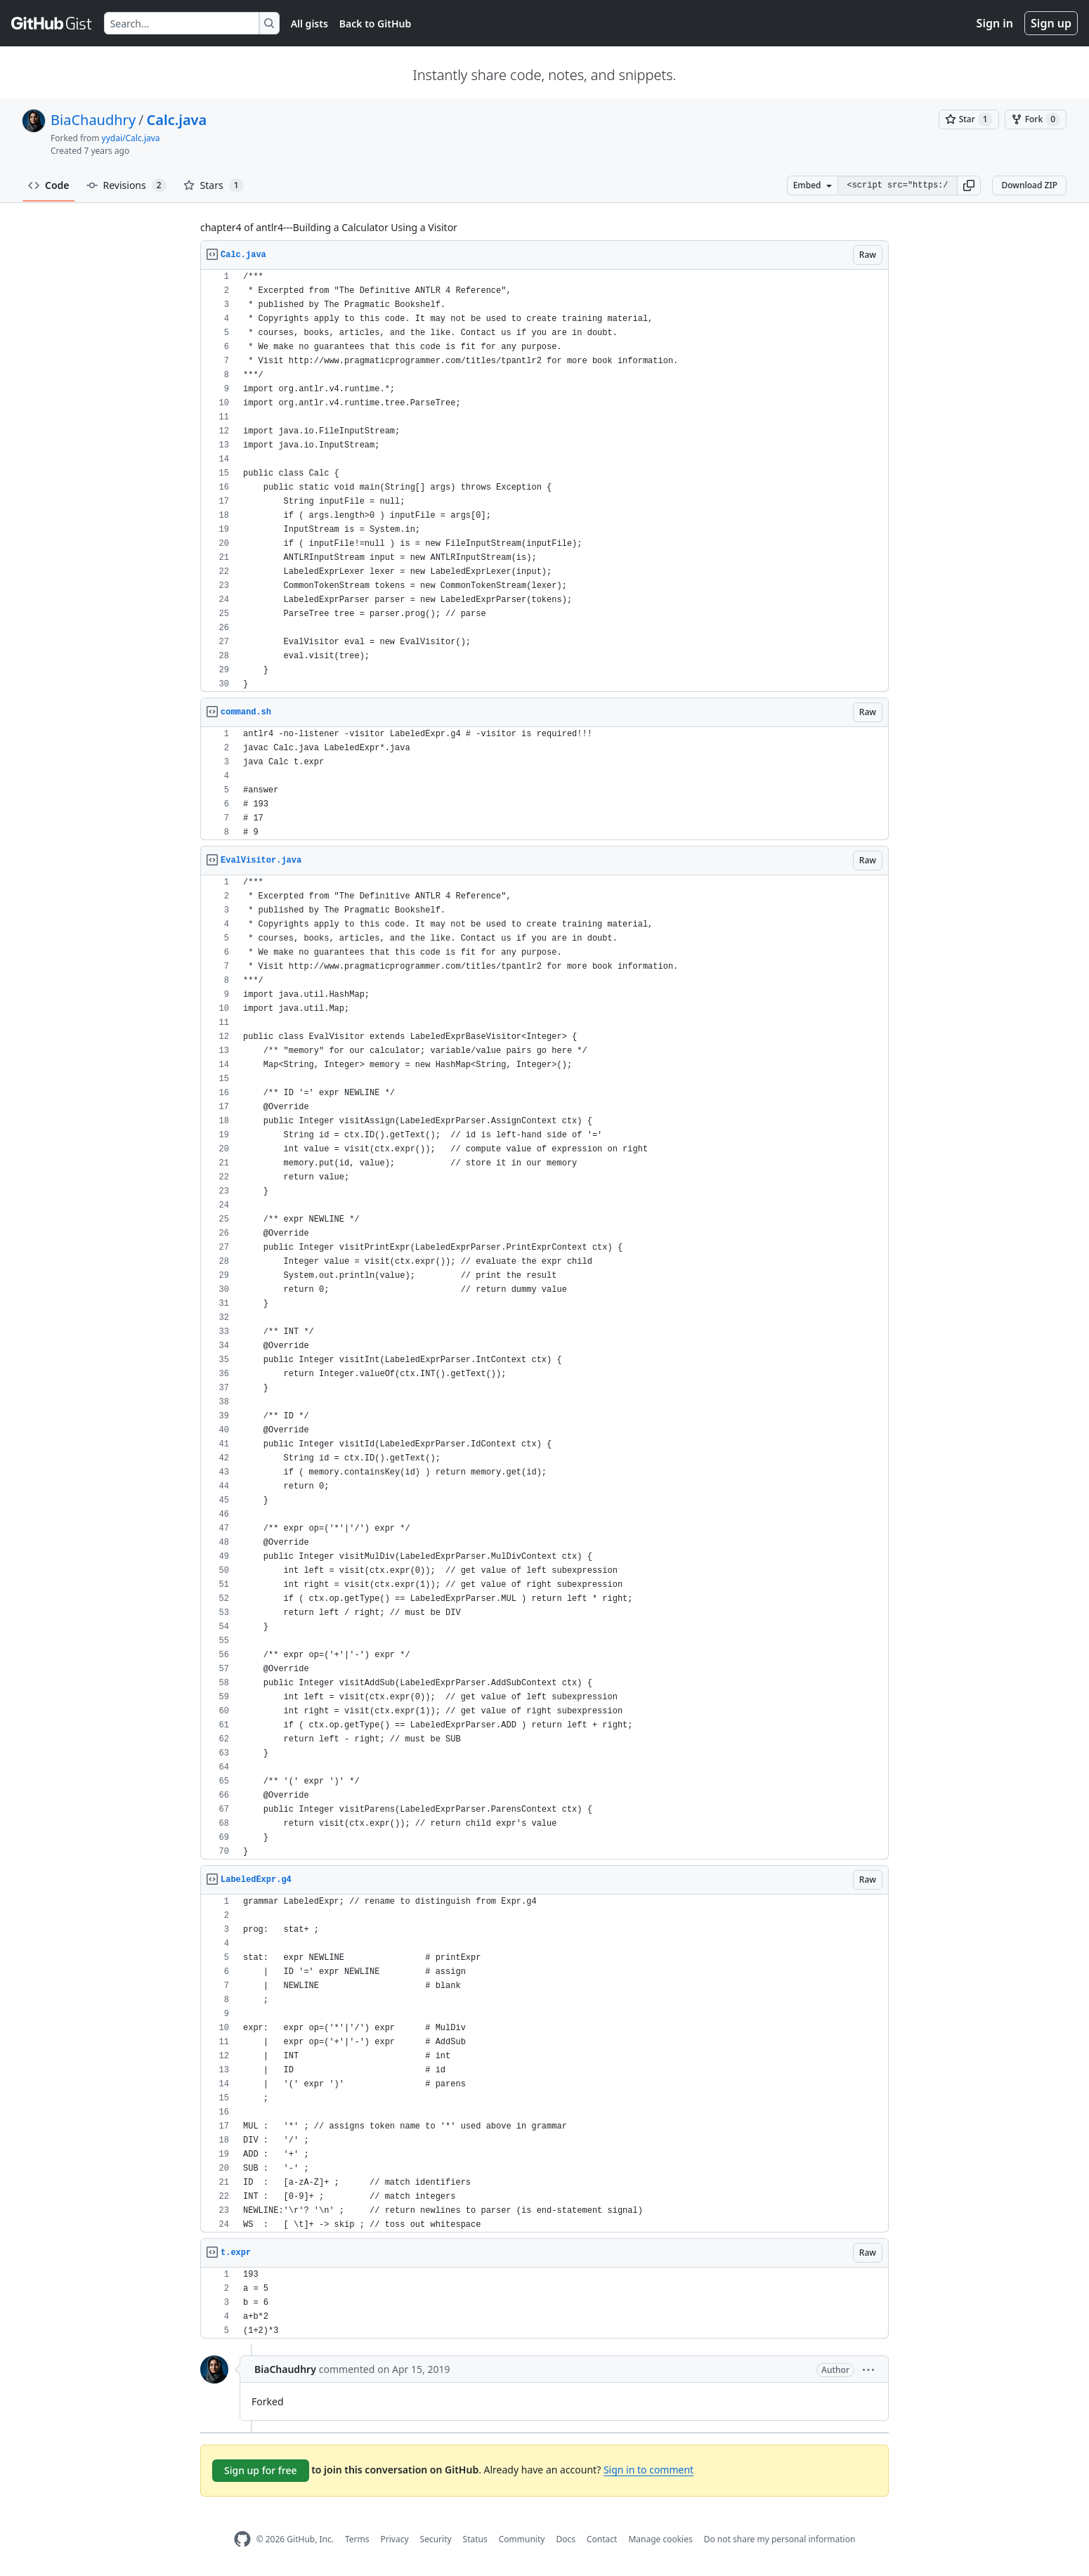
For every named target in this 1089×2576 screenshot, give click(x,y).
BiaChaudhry (93, 119)
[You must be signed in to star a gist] (969, 119)
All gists (309, 23)
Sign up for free (260, 2470)
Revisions (126, 185)
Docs (565, 2539)
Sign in (995, 23)
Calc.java (177, 119)
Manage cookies (660, 2539)
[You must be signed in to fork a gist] (1036, 119)
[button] (969, 185)
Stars (213, 185)
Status (475, 2539)
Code (49, 185)
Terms (357, 2539)
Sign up (1051, 23)
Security (436, 2539)
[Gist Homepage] (52, 23)
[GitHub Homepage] (242, 2539)
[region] (544, 481)
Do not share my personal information (780, 2539)
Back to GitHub (375, 23)
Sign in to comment (648, 2469)
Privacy (395, 2539)
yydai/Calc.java (131, 138)
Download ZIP (1029, 185)
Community (522, 2539)
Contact (602, 2539)
